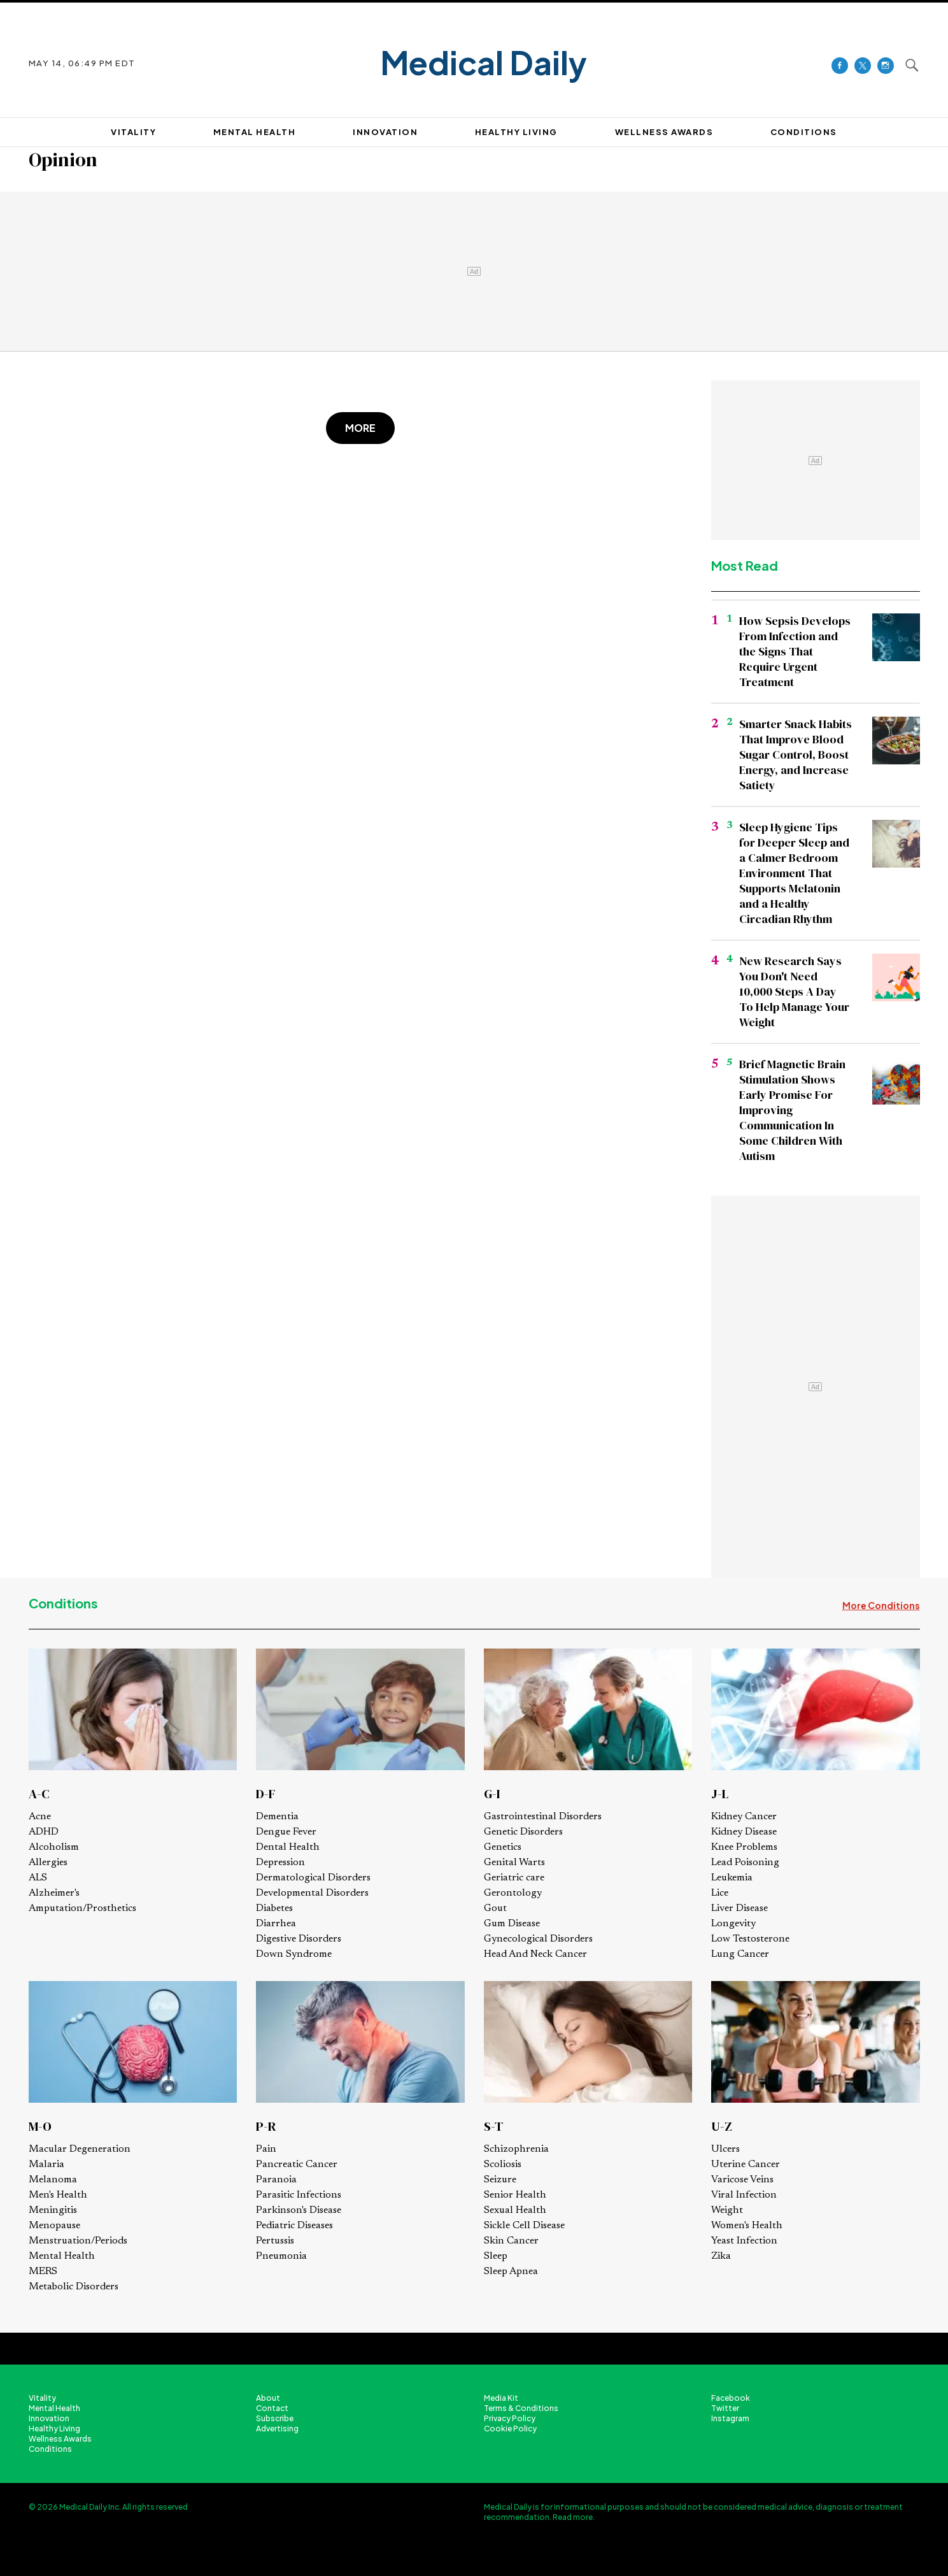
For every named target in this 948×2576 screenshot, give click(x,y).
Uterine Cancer (745, 2164)
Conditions (63, 1603)
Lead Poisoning (745, 1862)
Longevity (733, 1924)
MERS (43, 2271)
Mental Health (62, 2256)
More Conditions (881, 1605)
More (360, 427)
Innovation (49, 2418)
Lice (719, 1893)
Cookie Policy (510, 2428)
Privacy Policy (509, 2418)
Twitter (725, 2408)
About (268, 2398)
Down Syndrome (294, 1954)
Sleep (495, 2256)
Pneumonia (281, 2256)
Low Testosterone (750, 1939)
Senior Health (515, 2195)
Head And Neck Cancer (535, 1954)
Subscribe (275, 2418)
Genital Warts (514, 1862)
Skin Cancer (511, 2241)
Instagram (730, 2418)
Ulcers (725, 2149)
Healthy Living (54, 2428)
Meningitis (53, 2210)
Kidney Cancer (744, 1817)
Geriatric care (514, 1878)
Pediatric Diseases (294, 2226)
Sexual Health (515, 2210)
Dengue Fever (286, 1832)
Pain (266, 2149)
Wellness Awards (664, 132)
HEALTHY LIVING (516, 132)
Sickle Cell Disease (524, 2226)
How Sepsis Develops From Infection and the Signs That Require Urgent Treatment (795, 651)
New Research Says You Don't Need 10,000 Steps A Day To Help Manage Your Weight (794, 991)
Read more (573, 2517)
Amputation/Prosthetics (82, 1908)
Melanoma (53, 2180)
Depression (280, 1862)
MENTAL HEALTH (254, 132)
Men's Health (58, 2195)
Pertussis (275, 2241)
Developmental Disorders (312, 1893)
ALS (38, 1878)
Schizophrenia (516, 2149)
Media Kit (501, 2398)
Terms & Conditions (521, 2408)
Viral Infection (744, 2195)
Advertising (277, 2428)
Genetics (502, 1847)
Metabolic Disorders (73, 2287)
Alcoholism (54, 1847)
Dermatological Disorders (313, 1878)
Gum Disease (512, 1924)
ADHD (44, 1832)
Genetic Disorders (523, 1832)
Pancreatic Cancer (296, 2164)
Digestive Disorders (298, 1939)
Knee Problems (744, 1847)
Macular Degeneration (80, 2149)
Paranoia (276, 2180)
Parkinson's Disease (298, 2210)
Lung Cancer (740, 1954)
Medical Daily (483, 63)
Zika (721, 2256)
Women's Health (746, 2226)
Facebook (730, 2398)
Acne (40, 1817)
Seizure (500, 2180)
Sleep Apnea (511, 2271)
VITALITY (133, 132)
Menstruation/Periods (78, 2241)
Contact (272, 2408)
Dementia (277, 1817)
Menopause (54, 2226)
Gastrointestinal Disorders (543, 1817)
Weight (727, 2210)
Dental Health (288, 1847)
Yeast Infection (744, 2241)
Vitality (42, 2398)
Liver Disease (739, 1908)
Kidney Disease (744, 1832)
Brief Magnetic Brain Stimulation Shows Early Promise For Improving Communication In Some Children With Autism (792, 1110)
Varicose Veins (742, 2180)
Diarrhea (276, 1924)
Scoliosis (502, 2164)
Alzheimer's (54, 1893)
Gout (495, 1908)
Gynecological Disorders (538, 1939)
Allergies (48, 1862)
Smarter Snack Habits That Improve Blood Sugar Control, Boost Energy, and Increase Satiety (795, 754)
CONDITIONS (803, 132)
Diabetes (274, 1908)
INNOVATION (385, 132)
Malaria (46, 2164)
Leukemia (732, 1878)
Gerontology (513, 1893)
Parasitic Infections (298, 2195)
